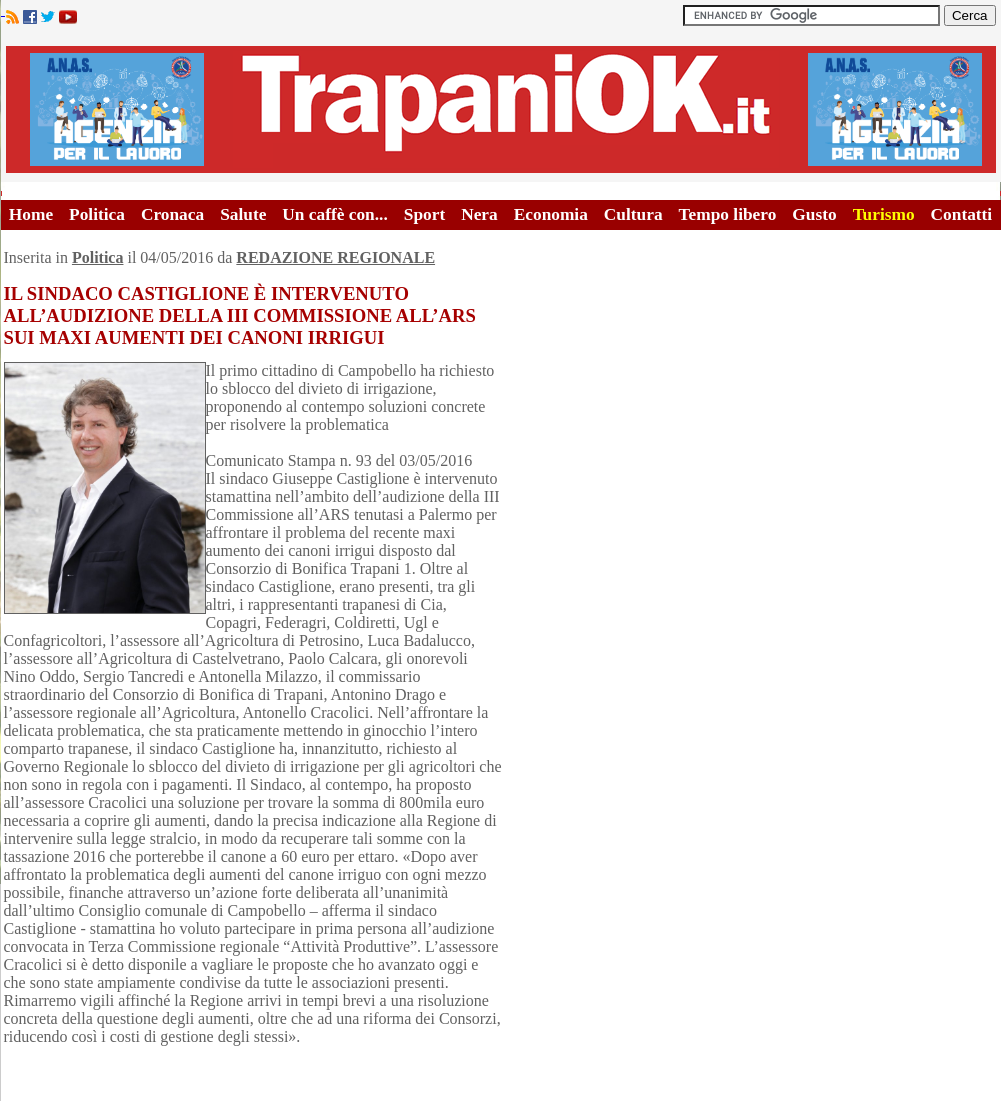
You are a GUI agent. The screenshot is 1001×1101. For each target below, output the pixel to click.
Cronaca (172, 214)
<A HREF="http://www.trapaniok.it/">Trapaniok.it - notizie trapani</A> (501, 109)
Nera (479, 214)
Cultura (633, 214)
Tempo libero (728, 214)
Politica (97, 214)
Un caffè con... (334, 214)
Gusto (814, 214)
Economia (551, 214)
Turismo (884, 214)
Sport (424, 214)
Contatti (962, 214)
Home (31, 214)
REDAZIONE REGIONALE (335, 257)
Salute (243, 214)
